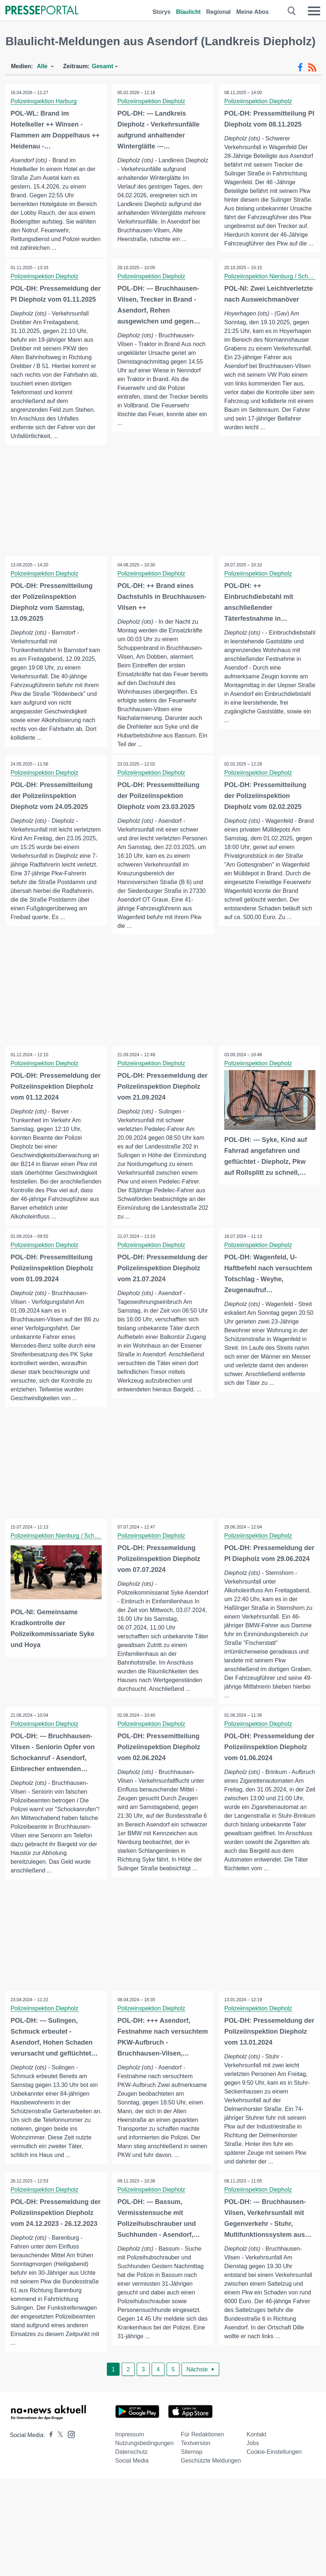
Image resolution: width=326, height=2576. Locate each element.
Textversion (195, 2451)
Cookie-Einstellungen (274, 2460)
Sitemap (191, 2460)
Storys (161, 12)
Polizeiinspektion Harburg (44, 101)
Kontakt (256, 2442)
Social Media (132, 2468)
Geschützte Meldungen (211, 2468)
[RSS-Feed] (312, 67)
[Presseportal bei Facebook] (49, 2443)
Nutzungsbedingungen (144, 2451)
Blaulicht (188, 12)
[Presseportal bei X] (58, 2443)
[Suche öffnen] (291, 11)
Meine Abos (252, 12)
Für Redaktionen (202, 2442)
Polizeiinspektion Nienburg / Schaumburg (64, 1537)
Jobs (253, 2451)
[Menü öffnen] (314, 11)
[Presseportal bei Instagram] (69, 2442)
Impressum (129, 2442)
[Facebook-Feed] (300, 67)
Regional (218, 12)
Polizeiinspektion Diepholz (152, 101)
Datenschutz (131, 2460)
